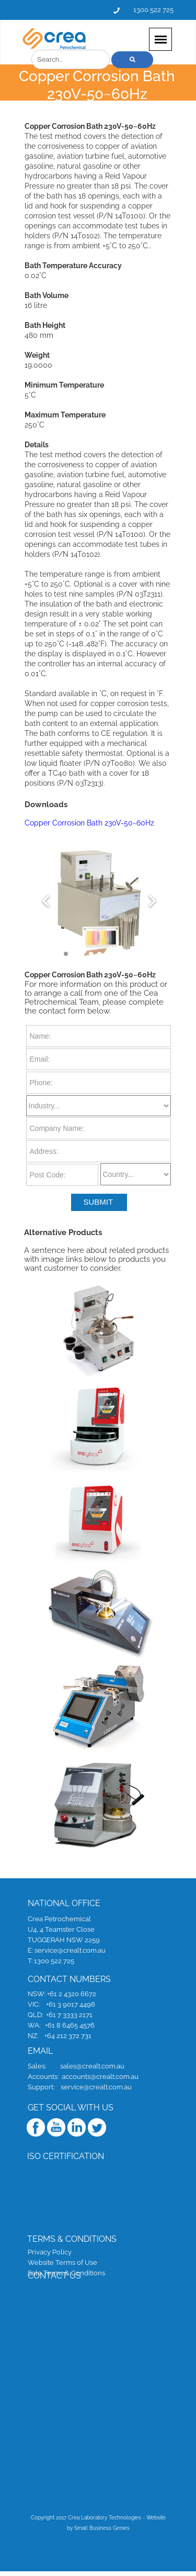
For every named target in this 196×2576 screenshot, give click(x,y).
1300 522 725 (153, 9)
